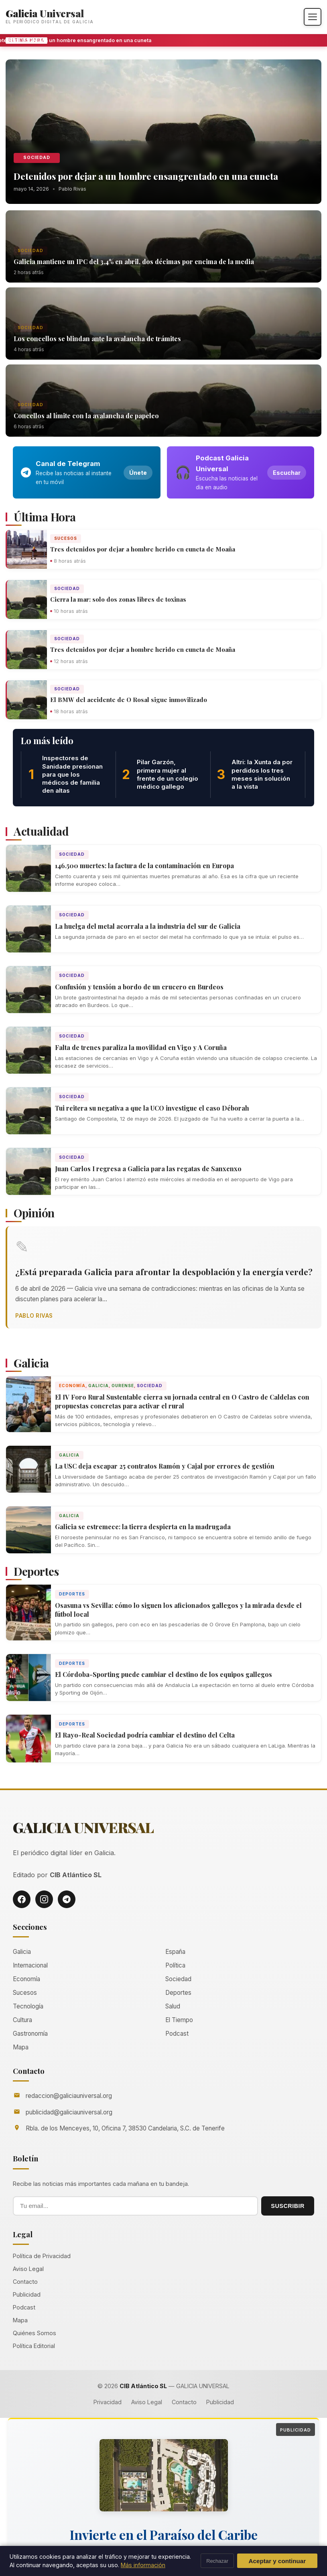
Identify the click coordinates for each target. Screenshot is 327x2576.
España (175, 1951)
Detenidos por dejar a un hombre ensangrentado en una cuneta (146, 176)
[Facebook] (21, 1899)
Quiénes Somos (34, 2333)
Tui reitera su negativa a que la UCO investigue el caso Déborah (152, 1108)
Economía (72, 1385)
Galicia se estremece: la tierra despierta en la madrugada (143, 1526)
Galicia (98, 1385)
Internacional (30, 1965)
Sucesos (65, 538)
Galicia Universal (45, 13)
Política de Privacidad (42, 2255)
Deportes (72, 1593)
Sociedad (36, 157)
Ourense (123, 1385)
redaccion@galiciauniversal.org (69, 2096)
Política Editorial (34, 2345)
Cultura (22, 2020)
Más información (143, 2565)
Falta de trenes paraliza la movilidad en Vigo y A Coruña (141, 1047)
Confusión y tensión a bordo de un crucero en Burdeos (139, 987)
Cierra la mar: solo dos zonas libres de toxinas (118, 599)
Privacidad (107, 2402)
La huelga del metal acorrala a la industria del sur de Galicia (147, 926)
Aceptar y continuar (277, 2561)
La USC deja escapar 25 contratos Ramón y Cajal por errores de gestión (164, 1466)
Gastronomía (30, 2033)
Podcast (177, 2033)
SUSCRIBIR (288, 2206)
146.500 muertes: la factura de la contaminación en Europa (144, 865)
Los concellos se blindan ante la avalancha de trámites (97, 338)
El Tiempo (179, 2020)
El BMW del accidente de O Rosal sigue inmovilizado (128, 700)
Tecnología (28, 2006)
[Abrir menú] (312, 17)
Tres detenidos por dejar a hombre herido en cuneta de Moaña (142, 549)
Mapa (20, 2047)
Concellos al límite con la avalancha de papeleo (86, 415)
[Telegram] (66, 1899)
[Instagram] (44, 1899)
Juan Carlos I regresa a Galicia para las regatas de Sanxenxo (148, 1168)
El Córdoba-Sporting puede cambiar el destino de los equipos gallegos (163, 1674)
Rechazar (217, 2561)
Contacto (25, 2281)
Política (175, 1965)
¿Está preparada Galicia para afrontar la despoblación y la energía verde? (164, 1271)
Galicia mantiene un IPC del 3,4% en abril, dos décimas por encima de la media (134, 261)
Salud (172, 2006)
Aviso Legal (28, 2268)
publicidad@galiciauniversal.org (69, 2112)
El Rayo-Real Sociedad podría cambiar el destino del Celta (145, 1735)
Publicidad (27, 2294)
